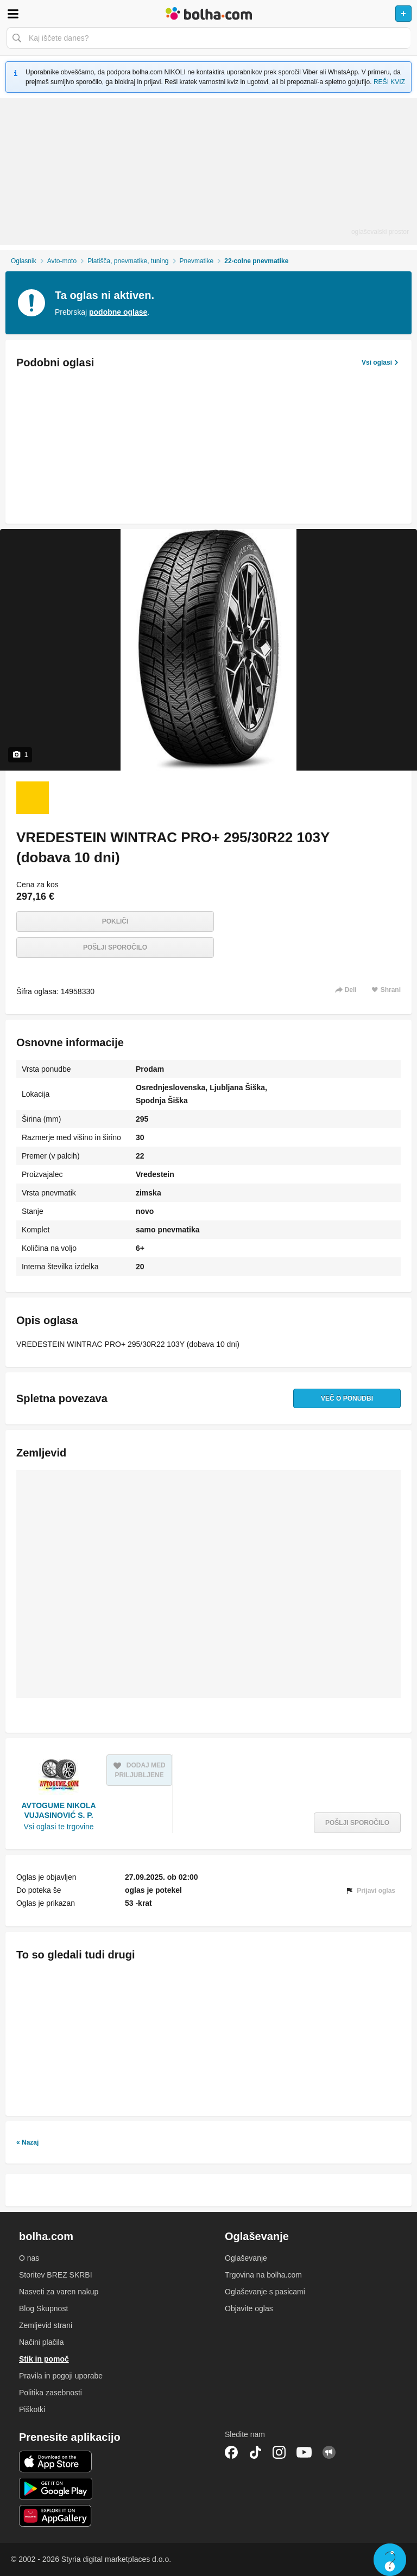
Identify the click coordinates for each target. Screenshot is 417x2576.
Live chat (390, 2559)
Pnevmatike (197, 261)
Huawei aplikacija (55, 2516)
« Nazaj (27, 2142)
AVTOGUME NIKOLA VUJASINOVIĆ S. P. (58, 1810)
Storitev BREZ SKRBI (55, 2274)
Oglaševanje (246, 2258)
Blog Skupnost (43, 2308)
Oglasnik (23, 261)
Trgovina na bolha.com (263, 2274)
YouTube (304, 2452)
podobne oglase (118, 312)
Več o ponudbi (347, 1398)
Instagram (279, 2452)
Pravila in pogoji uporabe (61, 2375)
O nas (29, 2258)
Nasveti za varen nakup (58, 2291)
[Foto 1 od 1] (32, 797)
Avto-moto (62, 261)
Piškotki (32, 2409)
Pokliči (115, 921)
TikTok (255, 2452)
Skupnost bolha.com (329, 2452)
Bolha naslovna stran (208, 13)
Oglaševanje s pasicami (265, 2291)
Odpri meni (13, 13)
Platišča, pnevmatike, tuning (127, 261)
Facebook (231, 2452)
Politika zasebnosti (50, 2392)
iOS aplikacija (55, 2461)
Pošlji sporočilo (115, 947)
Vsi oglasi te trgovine (58, 1826)
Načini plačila (41, 2342)
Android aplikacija (55, 2488)
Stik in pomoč (44, 2359)
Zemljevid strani (45, 2325)
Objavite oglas (249, 2308)
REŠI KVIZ (389, 82)
